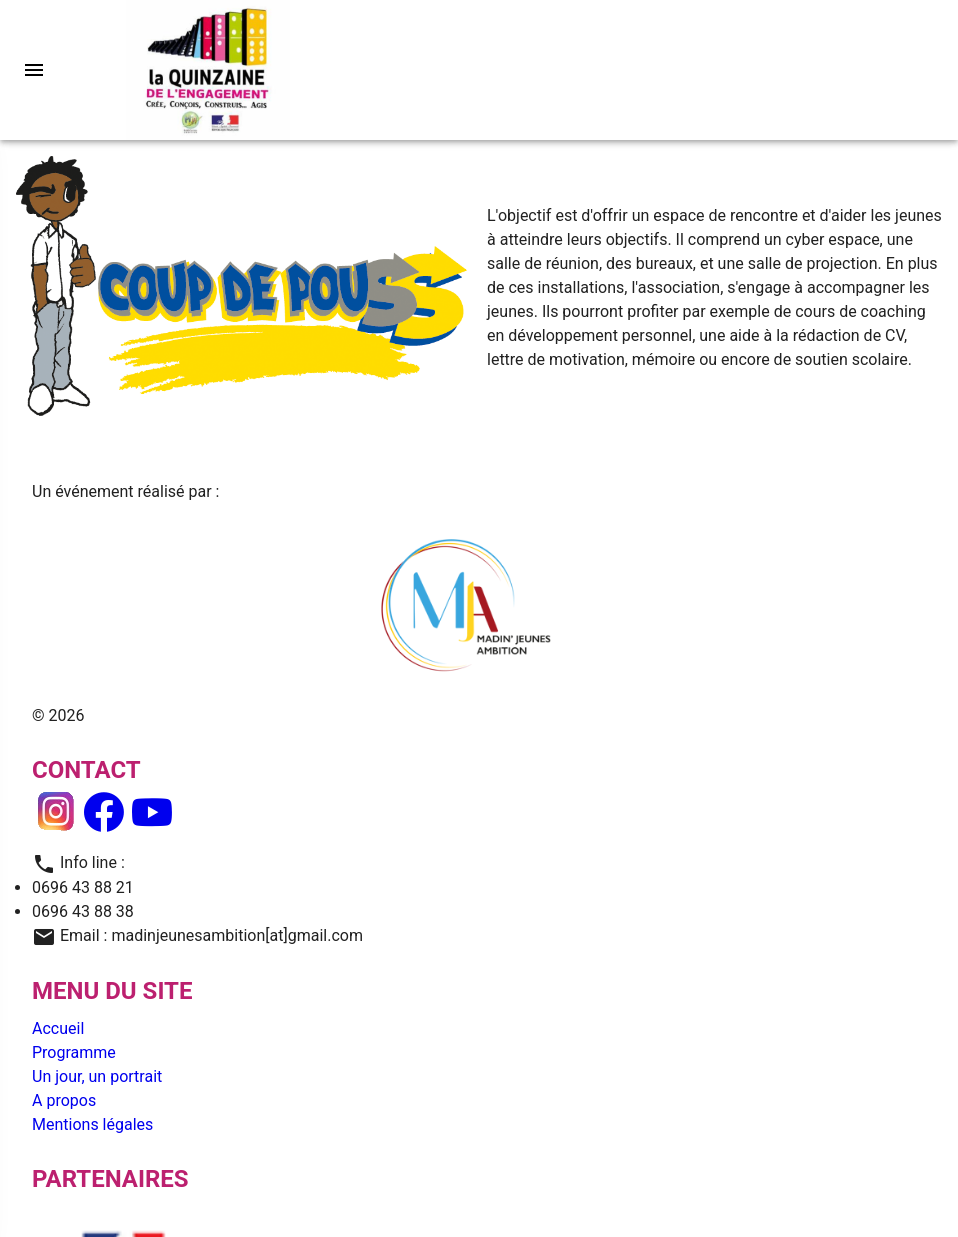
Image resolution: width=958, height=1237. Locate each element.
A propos (64, 1100)
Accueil (58, 1028)
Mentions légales (92, 1124)
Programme (74, 1052)
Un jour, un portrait (97, 1076)
